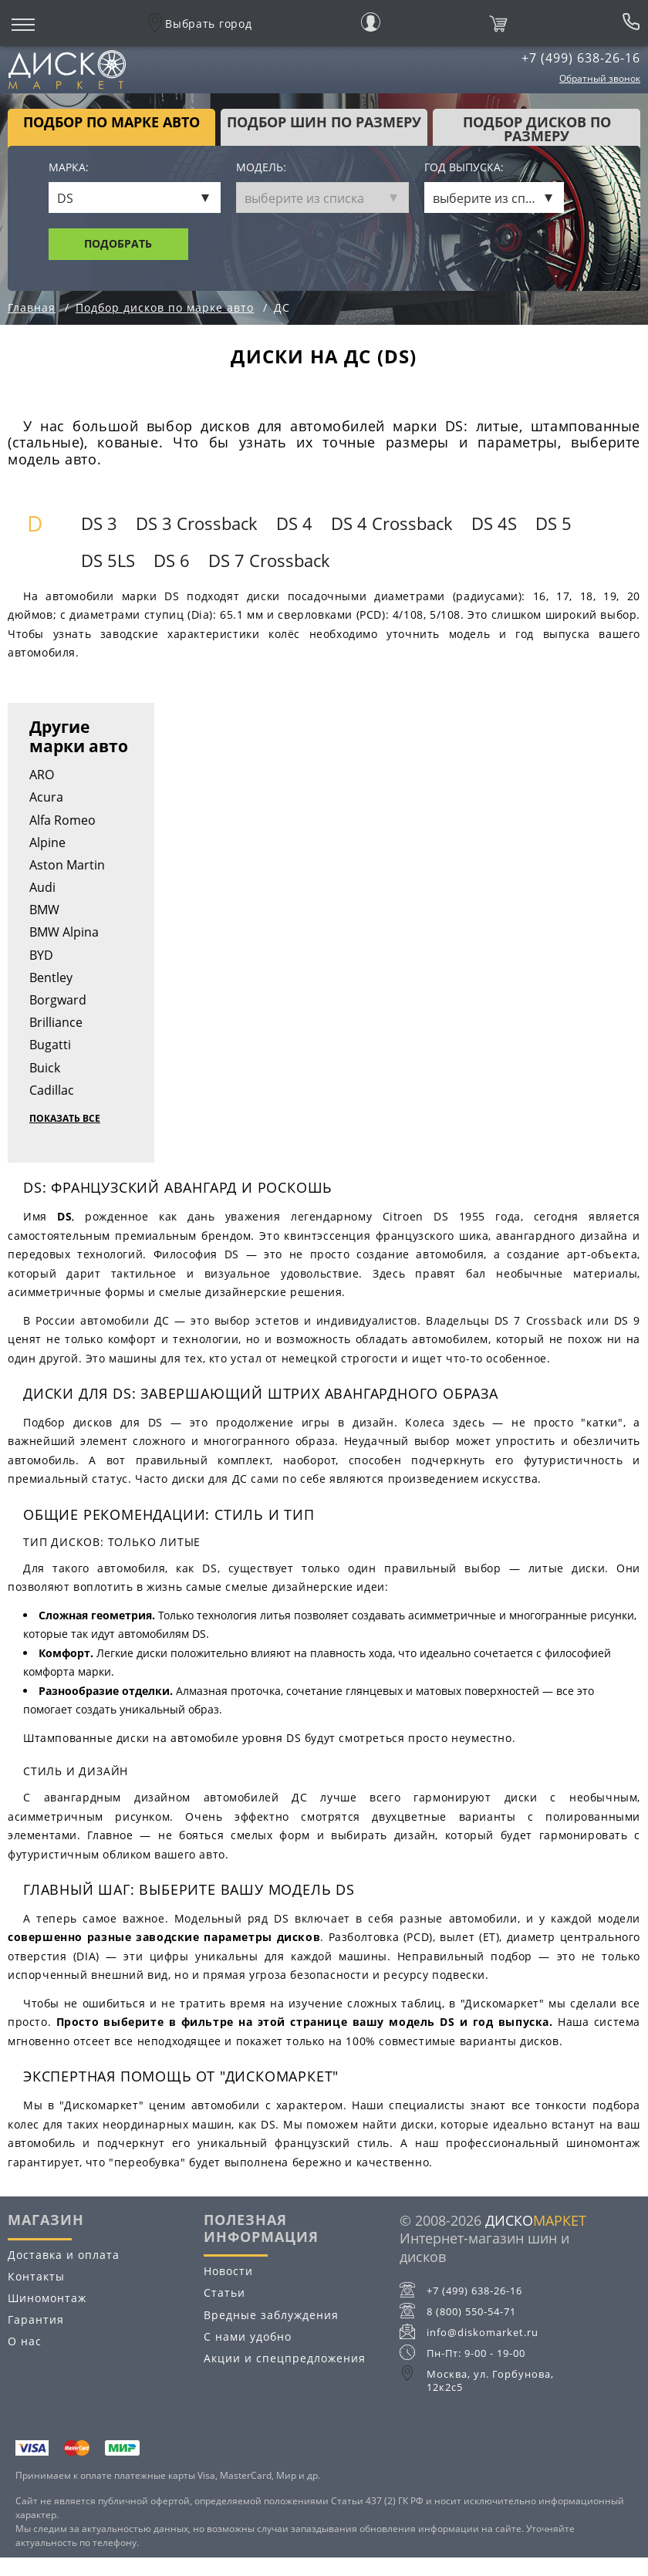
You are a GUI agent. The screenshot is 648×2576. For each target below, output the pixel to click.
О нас (25, 2341)
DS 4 (294, 523)
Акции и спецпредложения (285, 2358)
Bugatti (50, 1044)
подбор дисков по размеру (537, 129)
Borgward (57, 999)
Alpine (47, 842)
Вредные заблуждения (271, 2315)
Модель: (261, 167)
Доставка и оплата (64, 2254)
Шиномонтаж (47, 2298)
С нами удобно (248, 2336)
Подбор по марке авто (111, 122)
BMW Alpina (64, 931)
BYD (41, 955)
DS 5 (553, 523)
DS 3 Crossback (197, 523)
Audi (42, 887)
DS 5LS (108, 560)
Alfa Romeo (62, 820)
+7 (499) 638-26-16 (580, 57)
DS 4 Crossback (392, 523)
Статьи (224, 2292)
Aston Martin (67, 864)
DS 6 (172, 560)
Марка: (69, 167)
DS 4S (494, 523)
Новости (228, 2271)
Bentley (51, 977)
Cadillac (51, 1090)
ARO (41, 774)
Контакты (36, 2276)
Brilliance (56, 1022)
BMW (44, 909)
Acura (46, 796)
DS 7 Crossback (269, 560)
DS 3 (99, 523)
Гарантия (36, 2319)
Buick (44, 1067)
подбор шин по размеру (324, 122)
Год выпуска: (464, 167)
